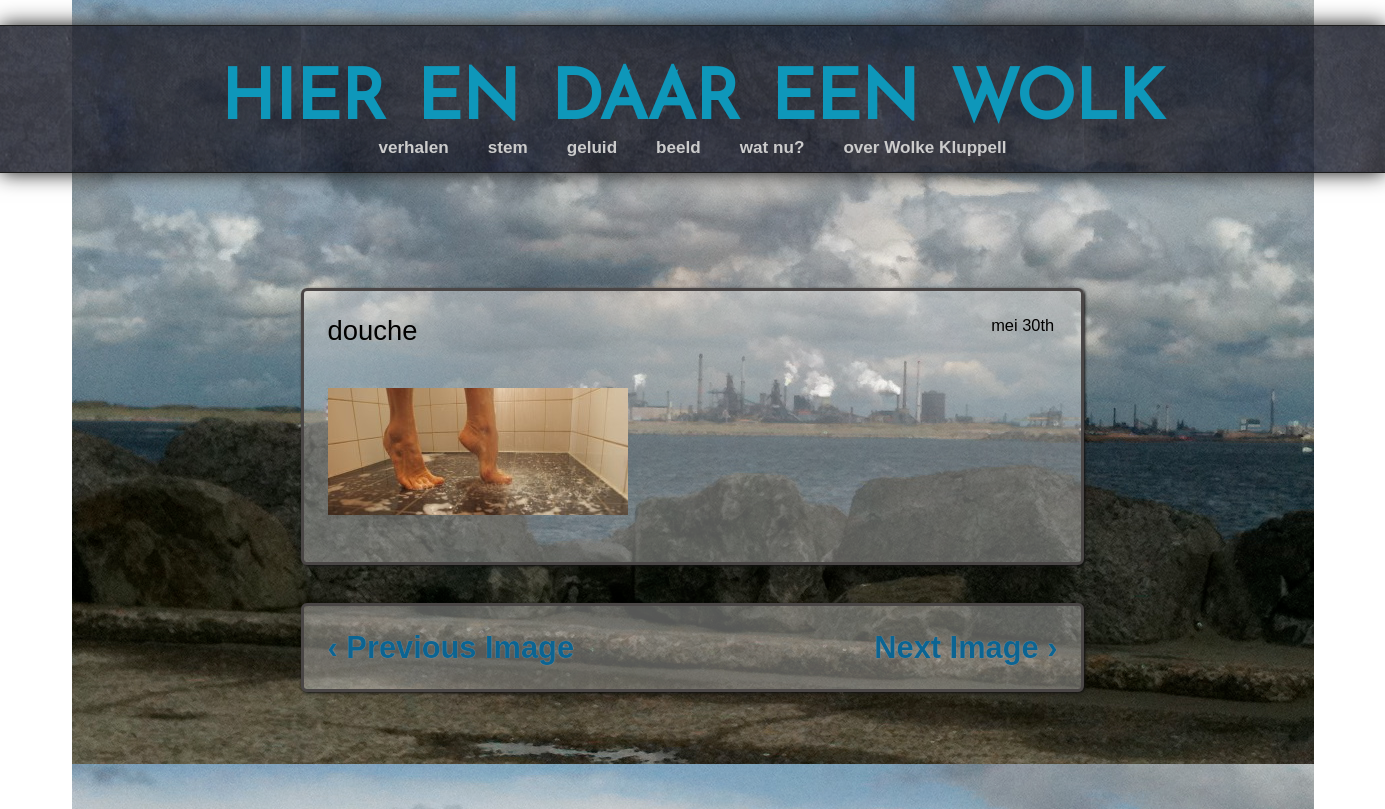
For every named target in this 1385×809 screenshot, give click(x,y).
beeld (678, 147)
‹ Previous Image (451, 647)
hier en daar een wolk (692, 94)
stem (508, 147)
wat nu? (772, 147)
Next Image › (965, 647)
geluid (592, 147)
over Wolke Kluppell (924, 147)
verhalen (413, 147)
